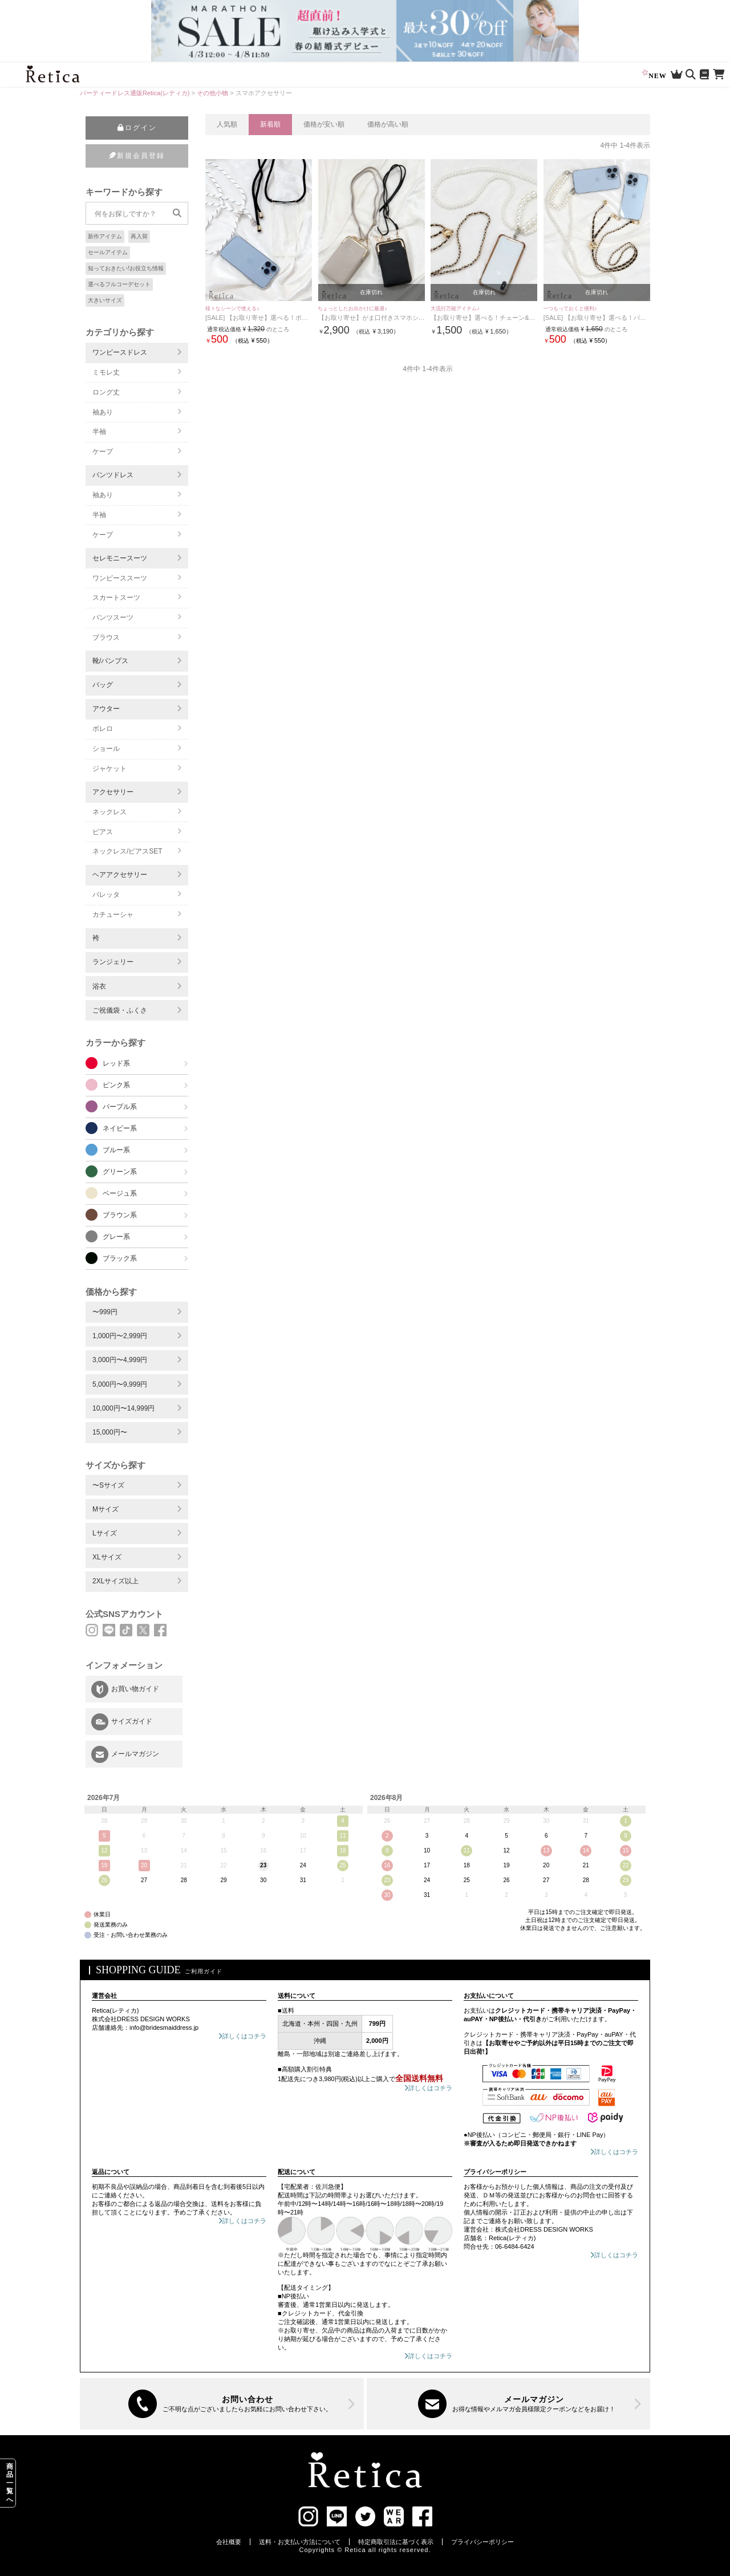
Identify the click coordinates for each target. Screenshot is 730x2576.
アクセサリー (112, 792)
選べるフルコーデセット (119, 284)
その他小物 (212, 93)
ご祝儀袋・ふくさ (119, 1010)
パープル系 (120, 1107)
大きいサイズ (105, 300)
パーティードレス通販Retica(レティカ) (135, 93)
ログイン (137, 128)
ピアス (102, 832)
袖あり (102, 412)
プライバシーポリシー (482, 2541)
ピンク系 (116, 1085)
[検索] (177, 213)
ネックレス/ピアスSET (127, 851)
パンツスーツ (112, 617)
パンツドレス (112, 475)
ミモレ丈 (106, 372)
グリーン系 (120, 1172)
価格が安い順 (323, 124)
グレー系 (116, 1237)
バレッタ (106, 895)
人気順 (227, 124)
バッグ (102, 685)
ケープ (102, 452)
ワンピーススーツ (119, 578)
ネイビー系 (120, 1128)
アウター (106, 709)
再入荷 (139, 236)
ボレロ (102, 729)
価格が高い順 (387, 124)
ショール (106, 749)
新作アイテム (105, 236)
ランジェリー (112, 962)
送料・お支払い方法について (299, 2541)
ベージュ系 (120, 1193)
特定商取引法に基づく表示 (395, 2541)
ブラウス (106, 637)
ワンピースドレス (119, 352)
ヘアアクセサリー (119, 875)
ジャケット (109, 769)
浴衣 (99, 986)
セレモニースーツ (119, 558)
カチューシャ (112, 915)
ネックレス (109, 812)
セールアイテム (108, 252)
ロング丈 (106, 392)
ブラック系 (120, 1258)
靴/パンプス (110, 661)
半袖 (99, 432)
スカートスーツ (116, 598)
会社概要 (228, 2541)
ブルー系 (116, 1150)
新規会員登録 (137, 156)
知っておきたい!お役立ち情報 (126, 268)
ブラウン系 (120, 1215)
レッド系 (116, 1063)
